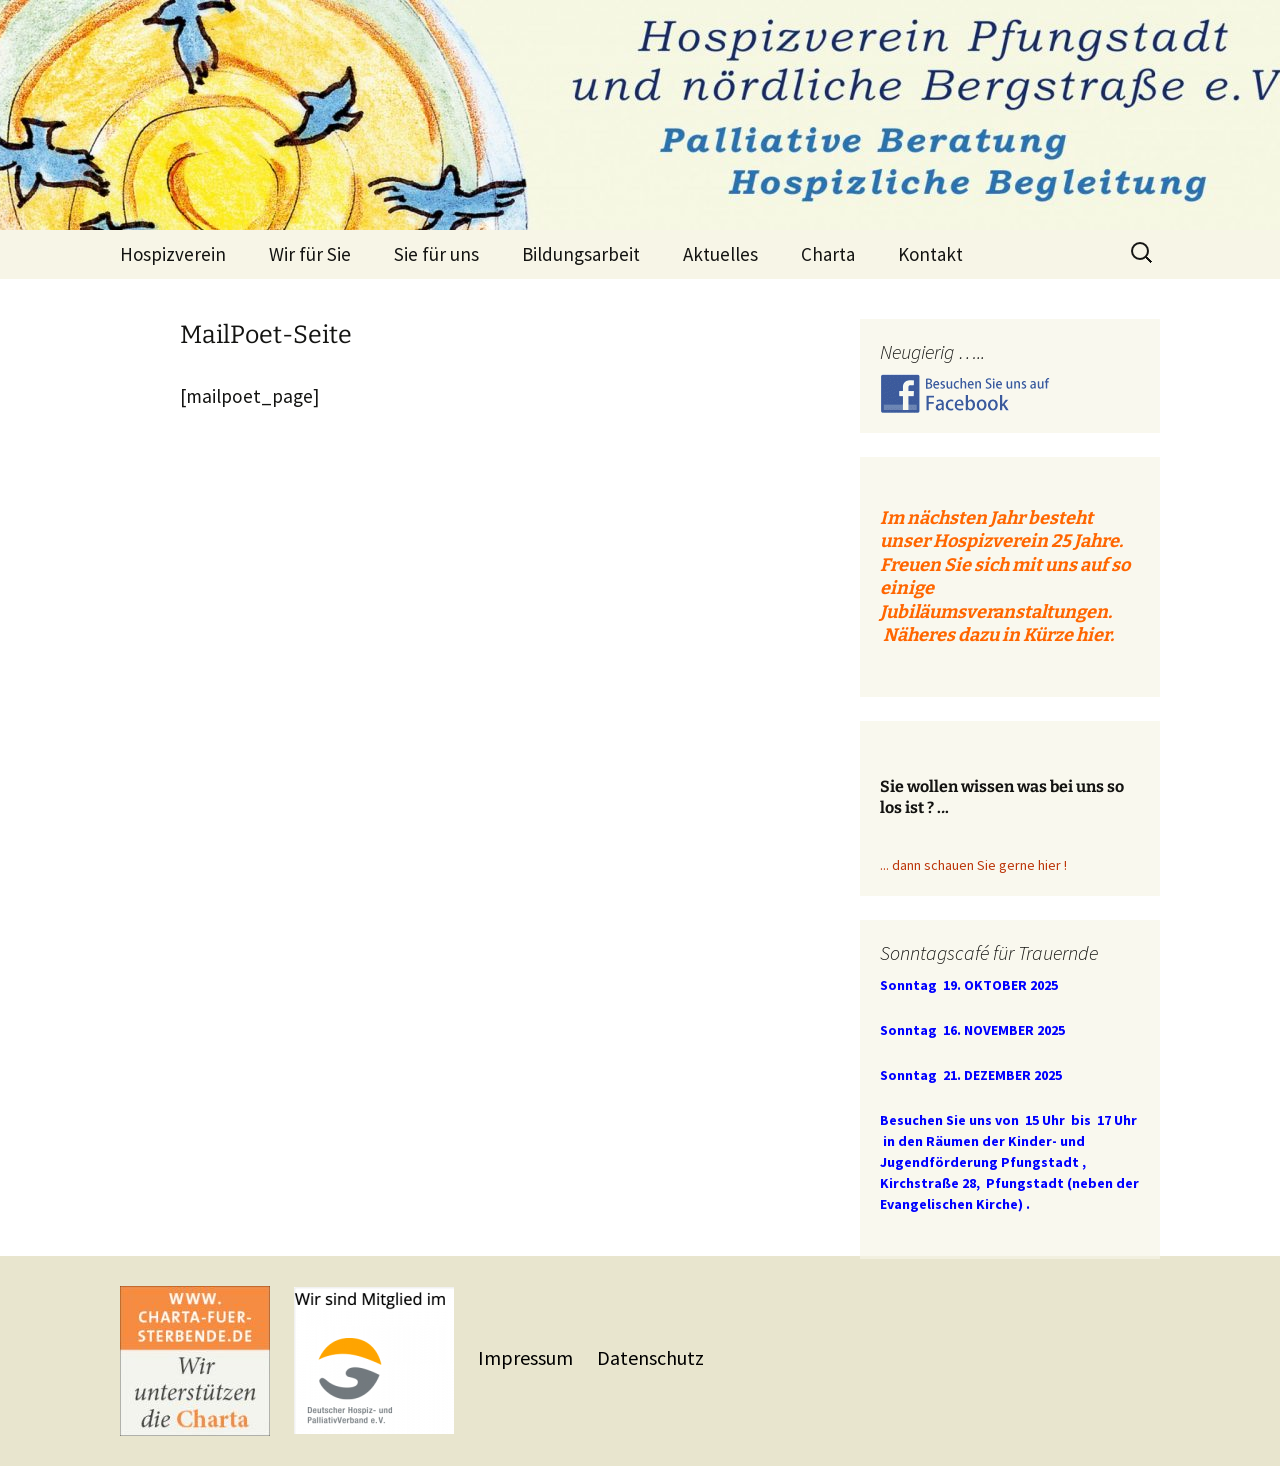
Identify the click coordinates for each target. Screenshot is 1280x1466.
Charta (828, 254)
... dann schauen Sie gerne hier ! (973, 865)
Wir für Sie (310, 254)
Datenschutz (650, 1357)
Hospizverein (173, 254)
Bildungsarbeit (581, 254)
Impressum (527, 1357)
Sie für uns (436, 254)
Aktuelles (720, 254)
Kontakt (930, 254)
